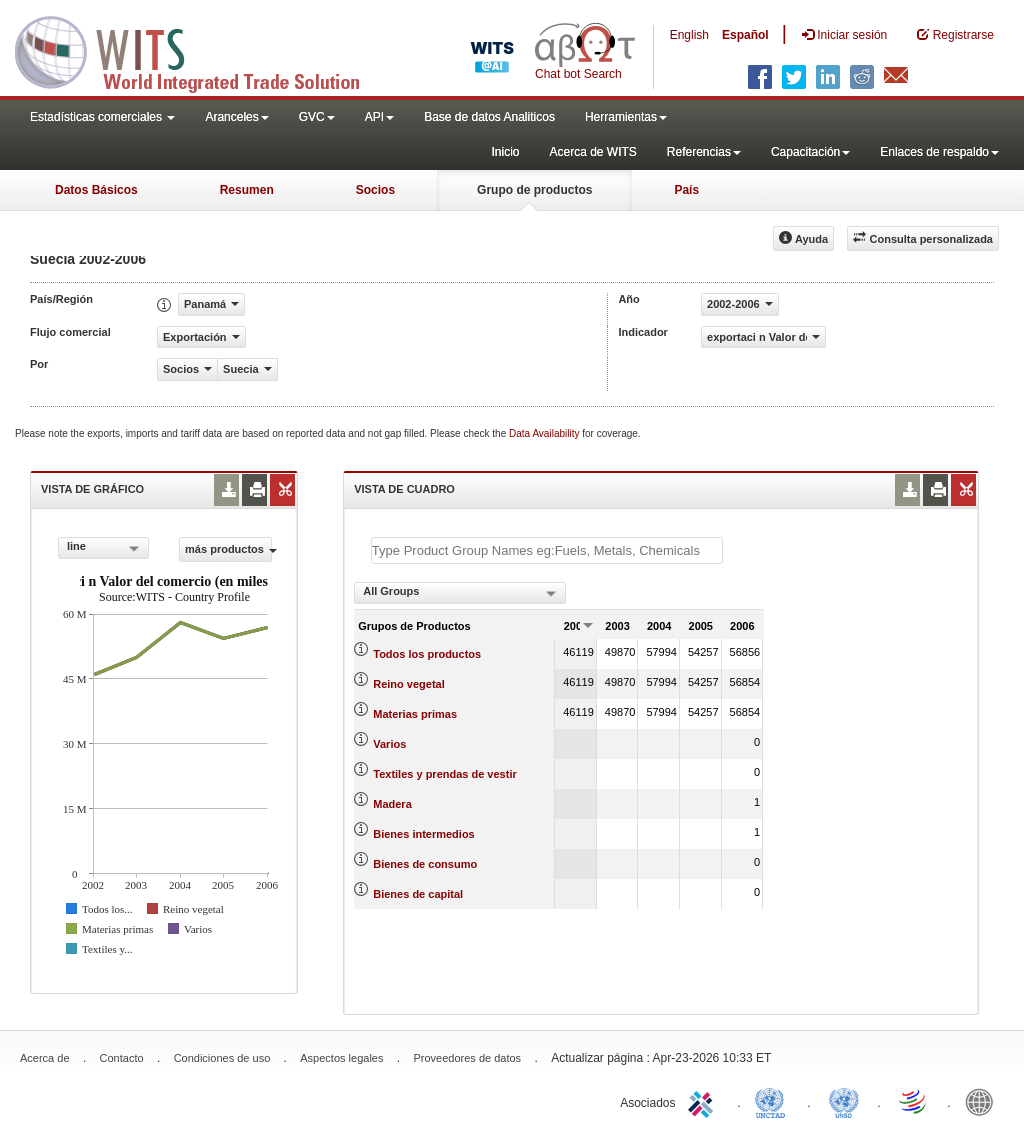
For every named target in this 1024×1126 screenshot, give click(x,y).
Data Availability (545, 433)
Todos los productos (427, 654)
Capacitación (810, 152)
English (689, 35)
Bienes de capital (418, 894)
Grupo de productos (534, 190)
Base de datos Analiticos (489, 117)
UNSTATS (844, 1101)
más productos (228, 549)
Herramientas (626, 117)
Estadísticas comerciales (102, 117)
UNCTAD (774, 1101)
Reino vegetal (409, 684)
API (379, 117)
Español (745, 35)
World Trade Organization (914, 1101)
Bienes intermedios (423, 834)
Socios (375, 190)
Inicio (505, 152)
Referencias (704, 152)
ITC (704, 1101)
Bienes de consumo (425, 864)
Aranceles (236, 117)
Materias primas (415, 714)
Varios (389, 744)
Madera (392, 804)
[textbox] (547, 550)
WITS (200, 50)
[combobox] (103, 548)
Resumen (247, 190)
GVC (317, 117)
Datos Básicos (96, 190)
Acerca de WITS (592, 152)
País (686, 190)
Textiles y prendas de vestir (444, 774)
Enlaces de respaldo (939, 152)
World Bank (984, 1101)
